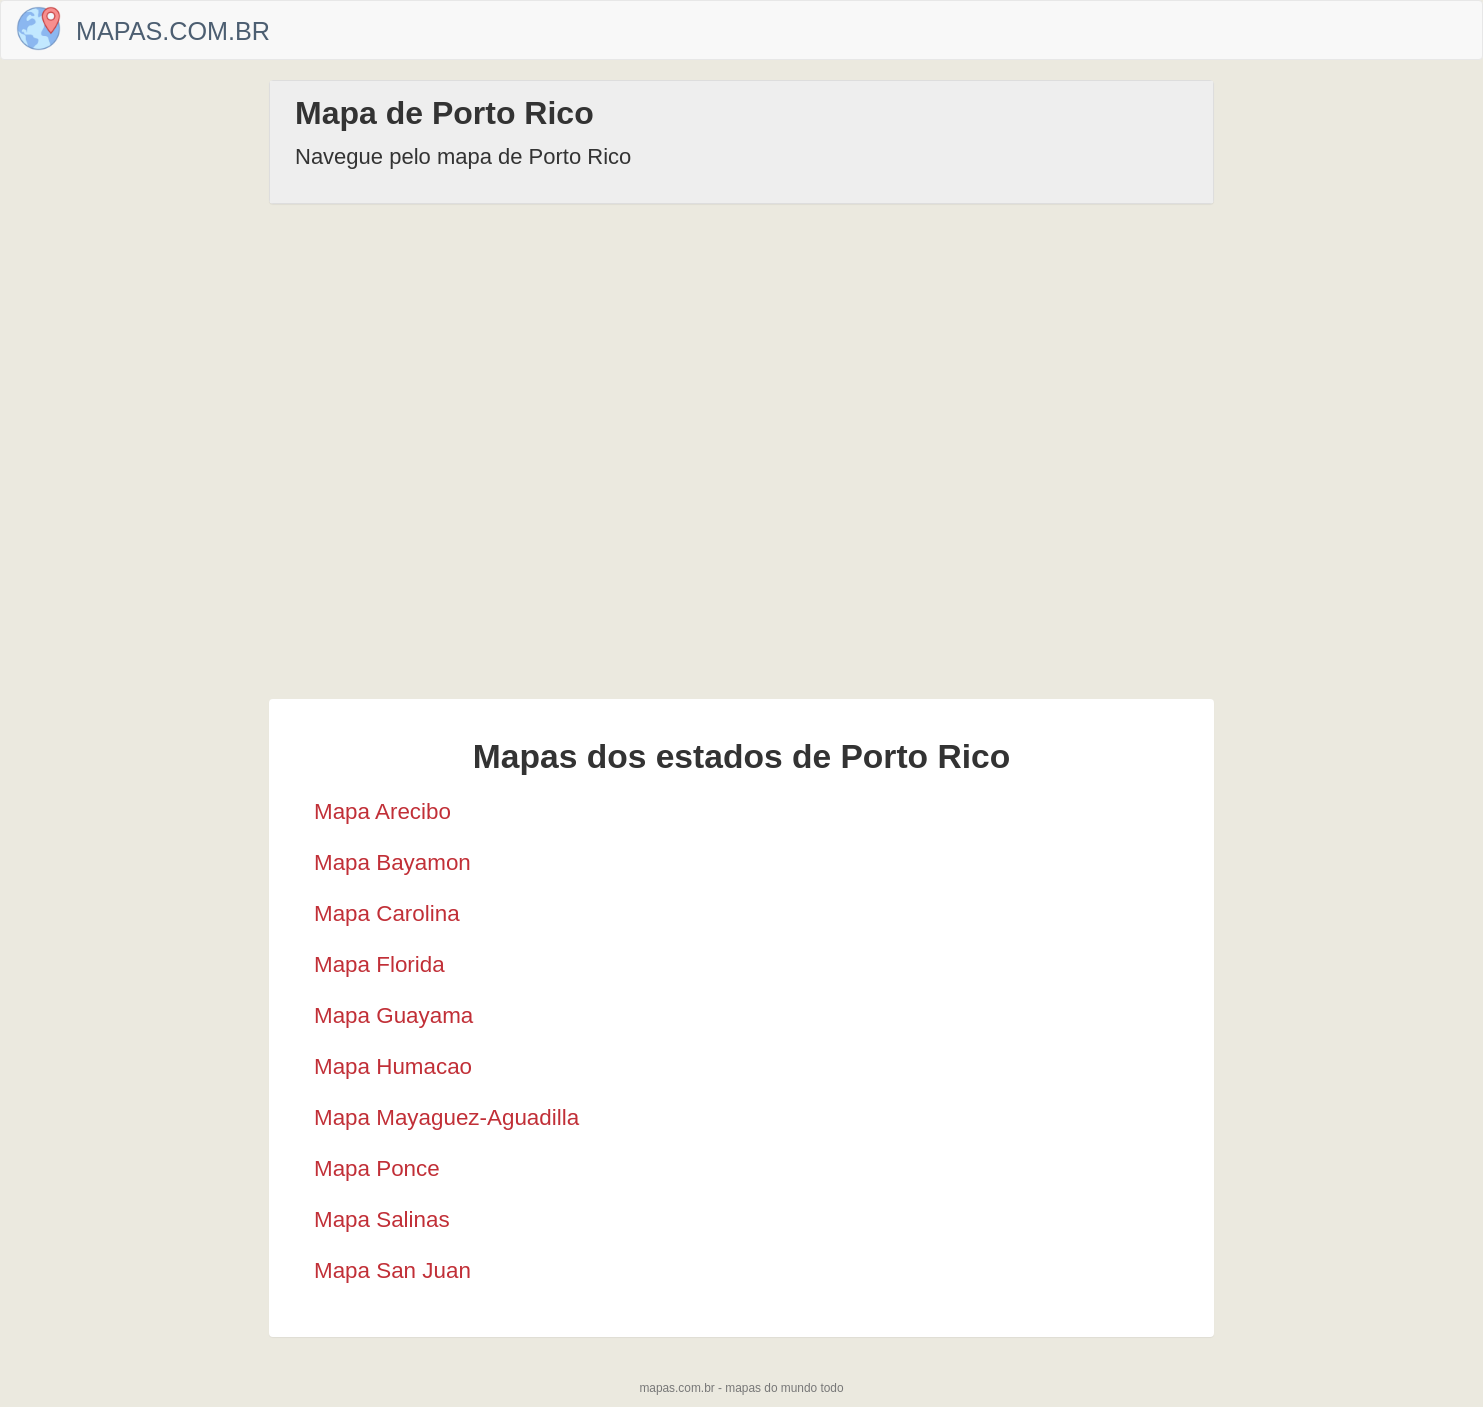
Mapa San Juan (392, 1270)
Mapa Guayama (393, 1015)
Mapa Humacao (393, 1066)
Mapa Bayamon (392, 862)
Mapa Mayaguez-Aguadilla (446, 1117)
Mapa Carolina (387, 913)
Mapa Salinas (382, 1219)
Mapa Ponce (377, 1168)
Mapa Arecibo (382, 811)
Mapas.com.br (173, 31)
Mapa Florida (379, 964)
